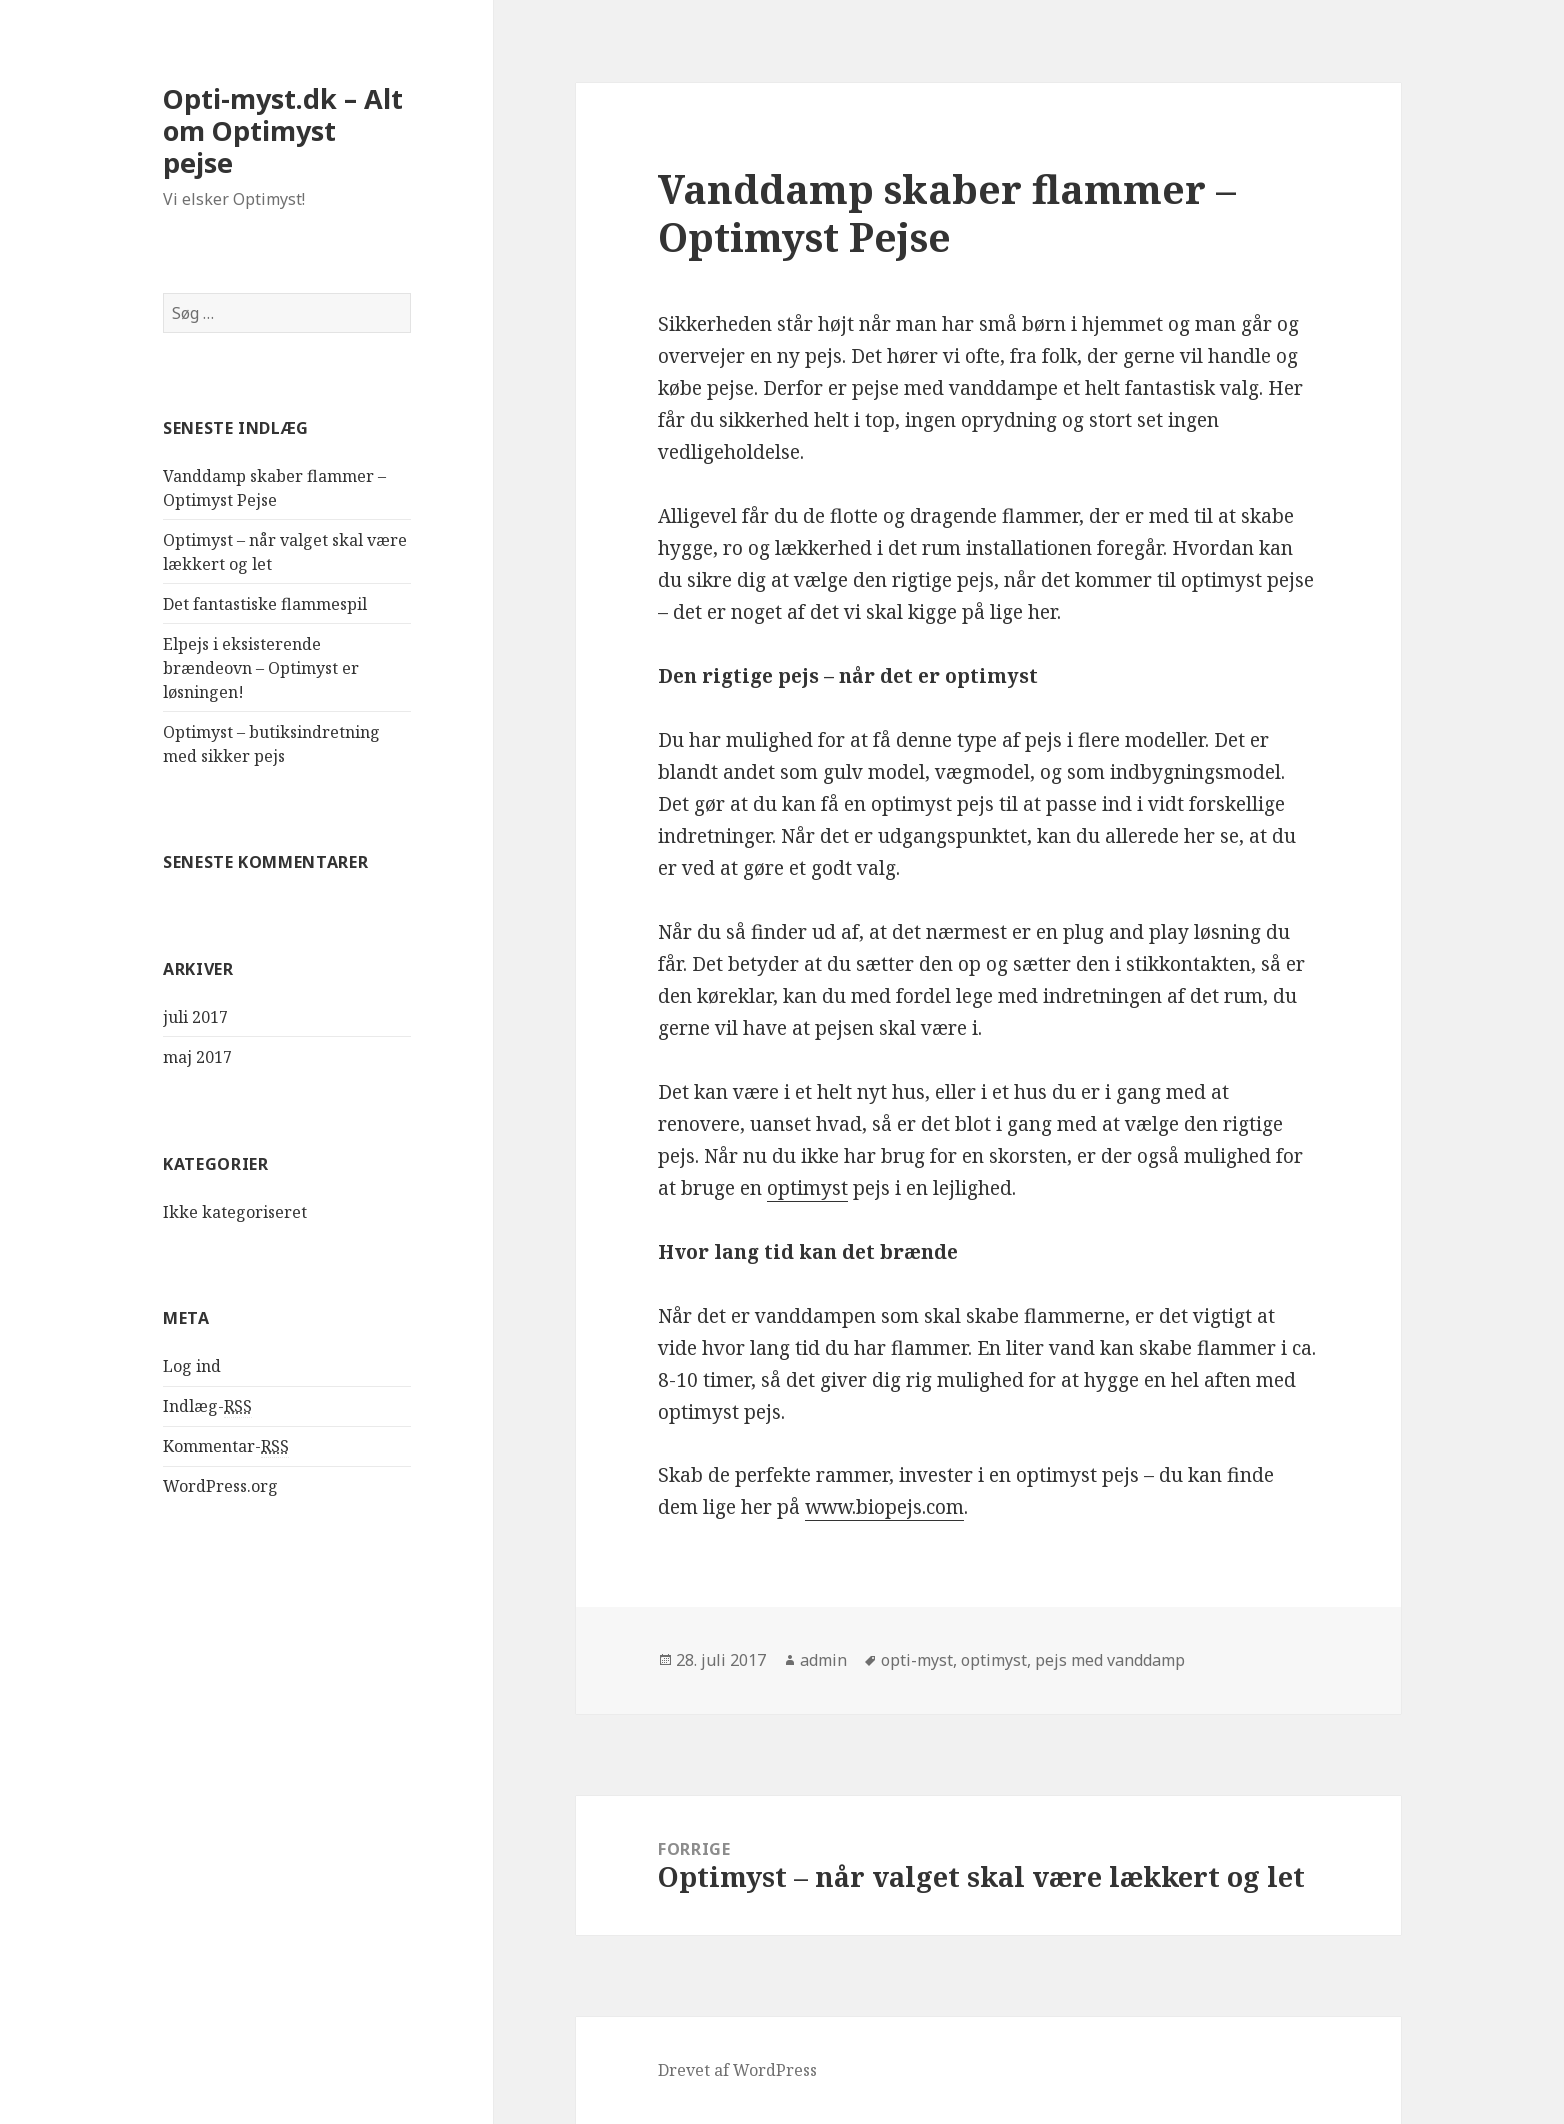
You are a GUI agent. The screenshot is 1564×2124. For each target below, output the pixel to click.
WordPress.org (220, 1486)
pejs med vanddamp (1110, 1660)
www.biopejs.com (884, 1507)
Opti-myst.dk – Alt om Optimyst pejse (283, 130)
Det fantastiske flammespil (265, 604)
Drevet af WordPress (737, 2070)
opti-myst (917, 1660)
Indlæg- (207, 1406)
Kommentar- (226, 1446)
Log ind (192, 1366)
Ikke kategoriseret (235, 1212)
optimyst (807, 1188)
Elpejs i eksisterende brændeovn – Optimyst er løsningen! (261, 668)
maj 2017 (197, 1057)
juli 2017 (195, 1017)
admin (823, 1660)
